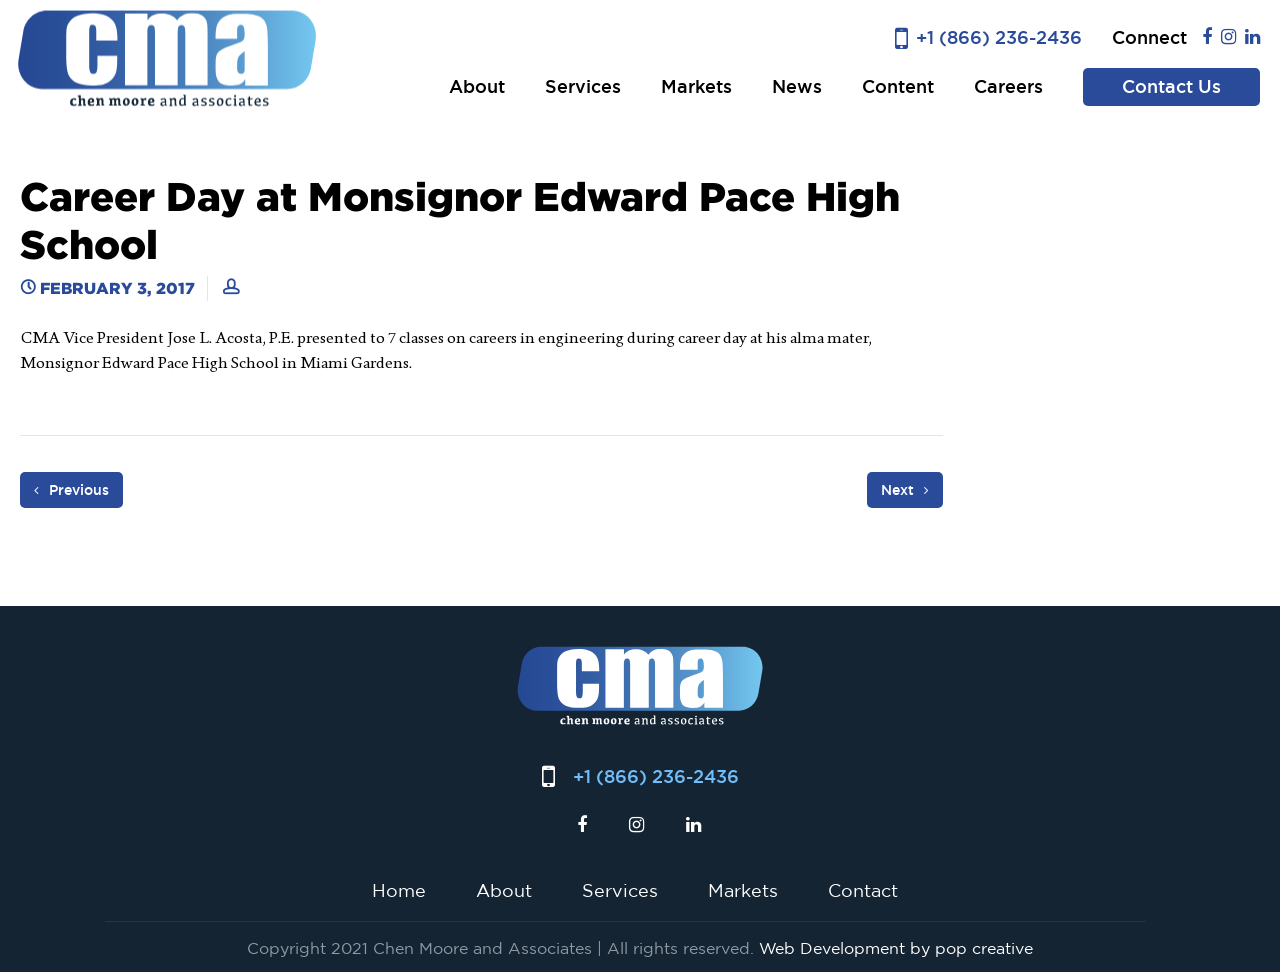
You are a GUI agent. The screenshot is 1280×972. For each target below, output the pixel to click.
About (477, 86)
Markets (696, 86)
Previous (71, 490)
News (797, 86)
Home (399, 890)
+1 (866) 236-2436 (999, 37)
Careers (1008, 86)
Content (898, 86)
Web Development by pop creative (896, 948)
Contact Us (1171, 86)
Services (583, 86)
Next (905, 490)
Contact (863, 890)
